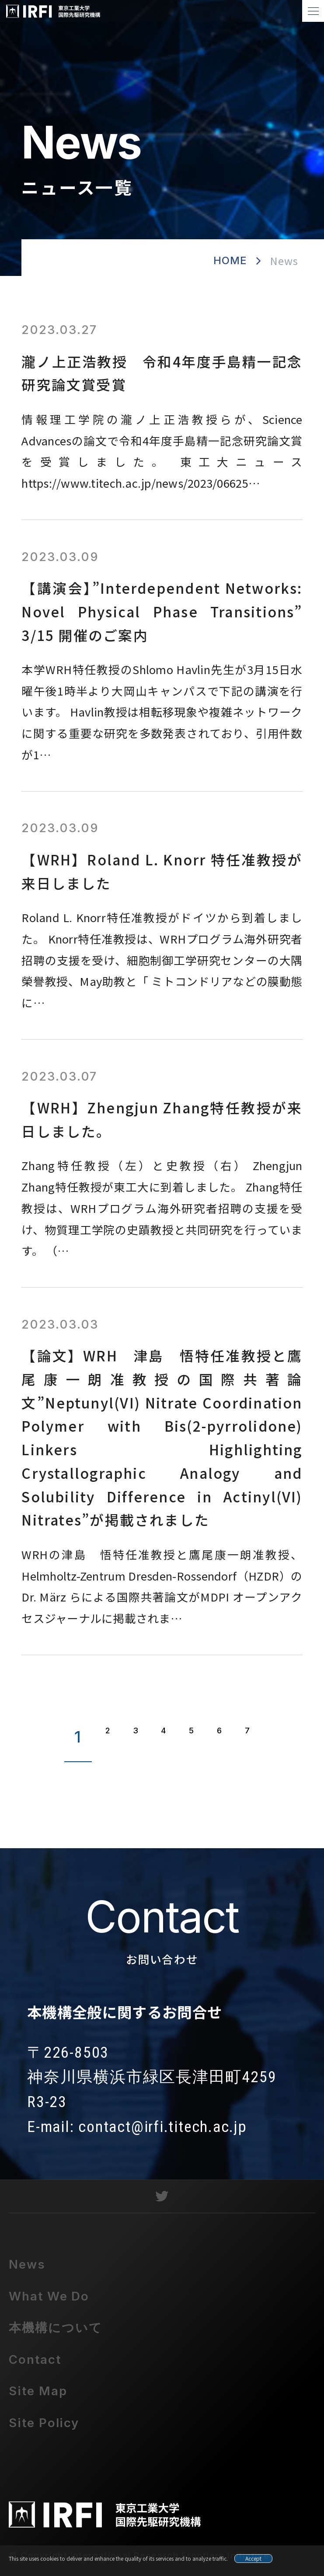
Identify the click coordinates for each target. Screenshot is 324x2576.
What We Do (49, 2301)
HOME (230, 260)
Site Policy (44, 2428)
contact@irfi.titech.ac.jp (162, 2132)
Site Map (38, 2396)
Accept (253, 2558)
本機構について (55, 2333)
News (27, 2270)
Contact (35, 2365)
